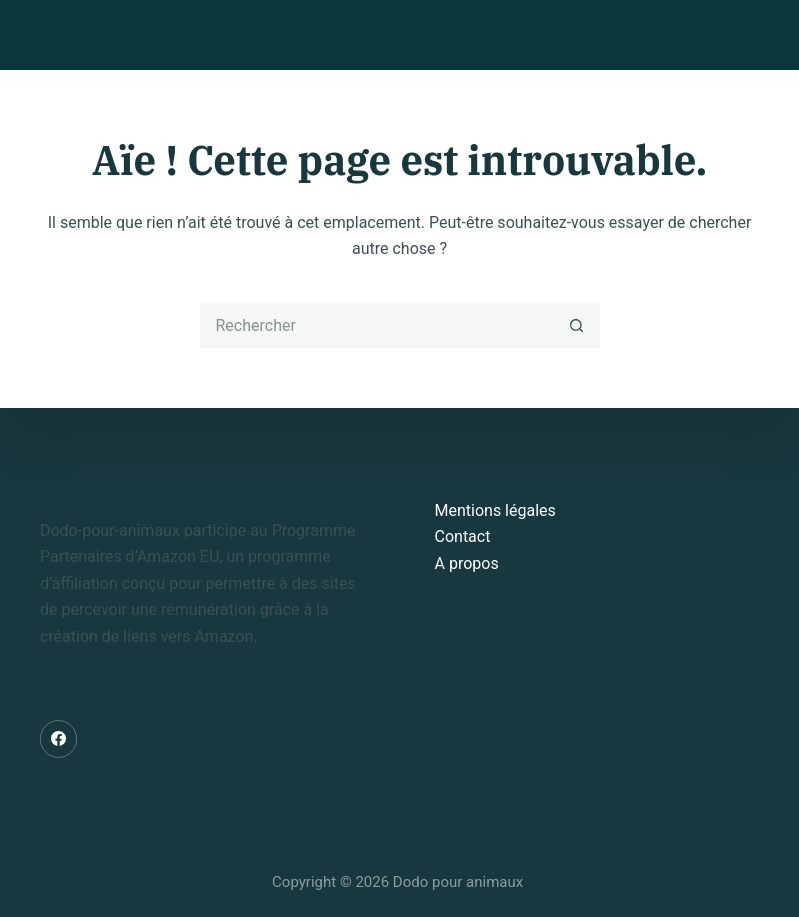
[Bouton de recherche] (577, 325)
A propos (467, 563)
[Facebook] (59, 739)
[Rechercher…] (377, 325)
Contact (463, 536)
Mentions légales (495, 510)
